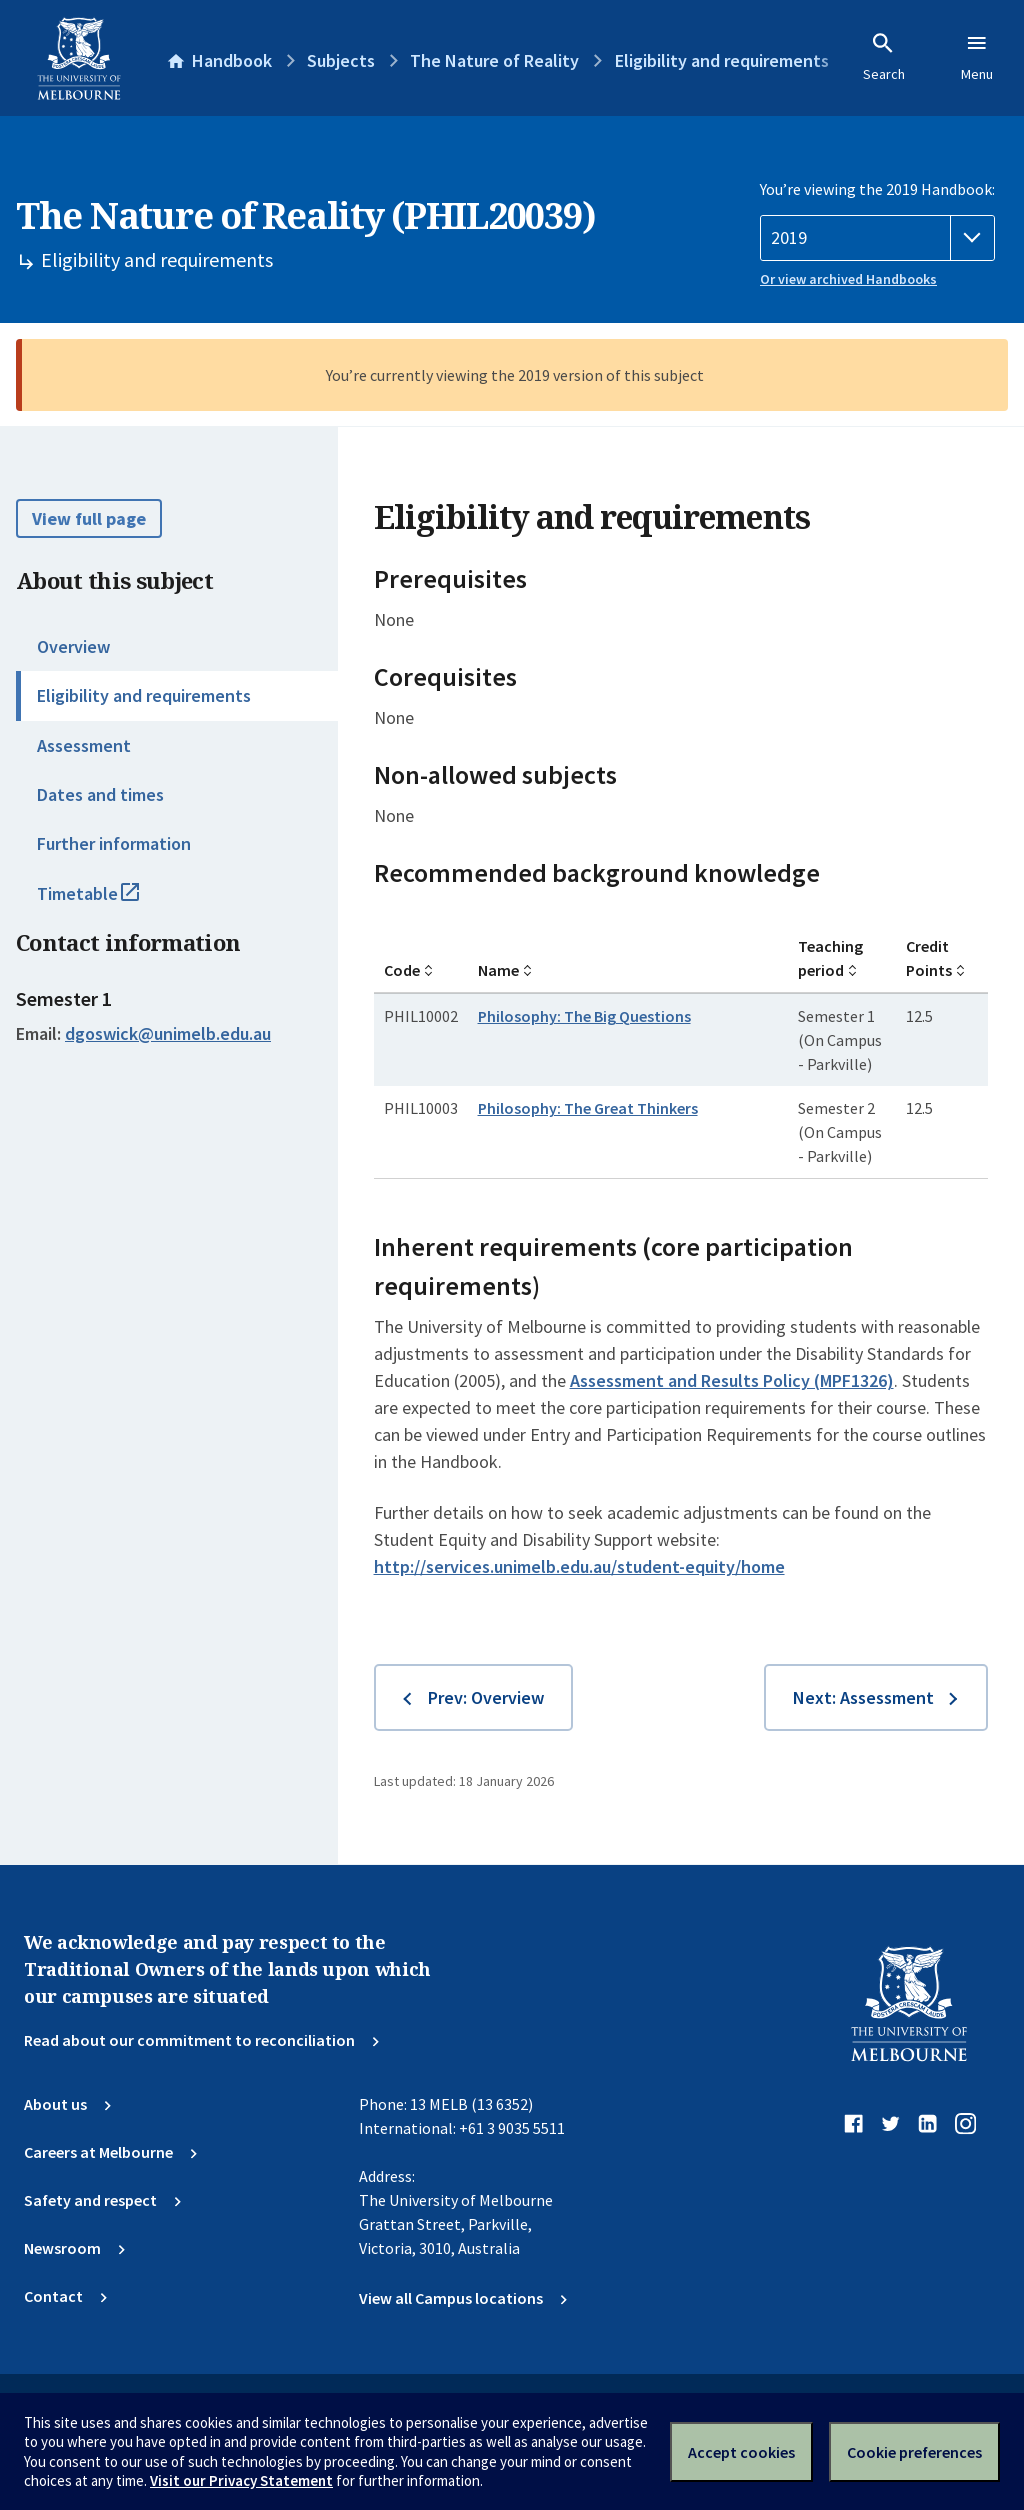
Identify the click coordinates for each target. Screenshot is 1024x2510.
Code (402, 970)
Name (498, 970)
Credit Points (929, 958)
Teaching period (830, 958)
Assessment (84, 745)
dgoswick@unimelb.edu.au (168, 1034)
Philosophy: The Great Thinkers (588, 1108)
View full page (89, 518)
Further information (114, 843)
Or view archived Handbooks (848, 279)
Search (884, 57)
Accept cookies (741, 2452)
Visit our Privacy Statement (241, 2480)
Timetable (110, 902)
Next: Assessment (863, 1697)
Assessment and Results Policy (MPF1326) (732, 1380)
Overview (73, 646)
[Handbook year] (877, 238)
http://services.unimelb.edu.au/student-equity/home (579, 1566)
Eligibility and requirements (144, 695)
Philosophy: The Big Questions (584, 1016)
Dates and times (100, 794)
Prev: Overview (486, 1697)
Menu (977, 57)
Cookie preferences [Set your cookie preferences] (914, 2452)
